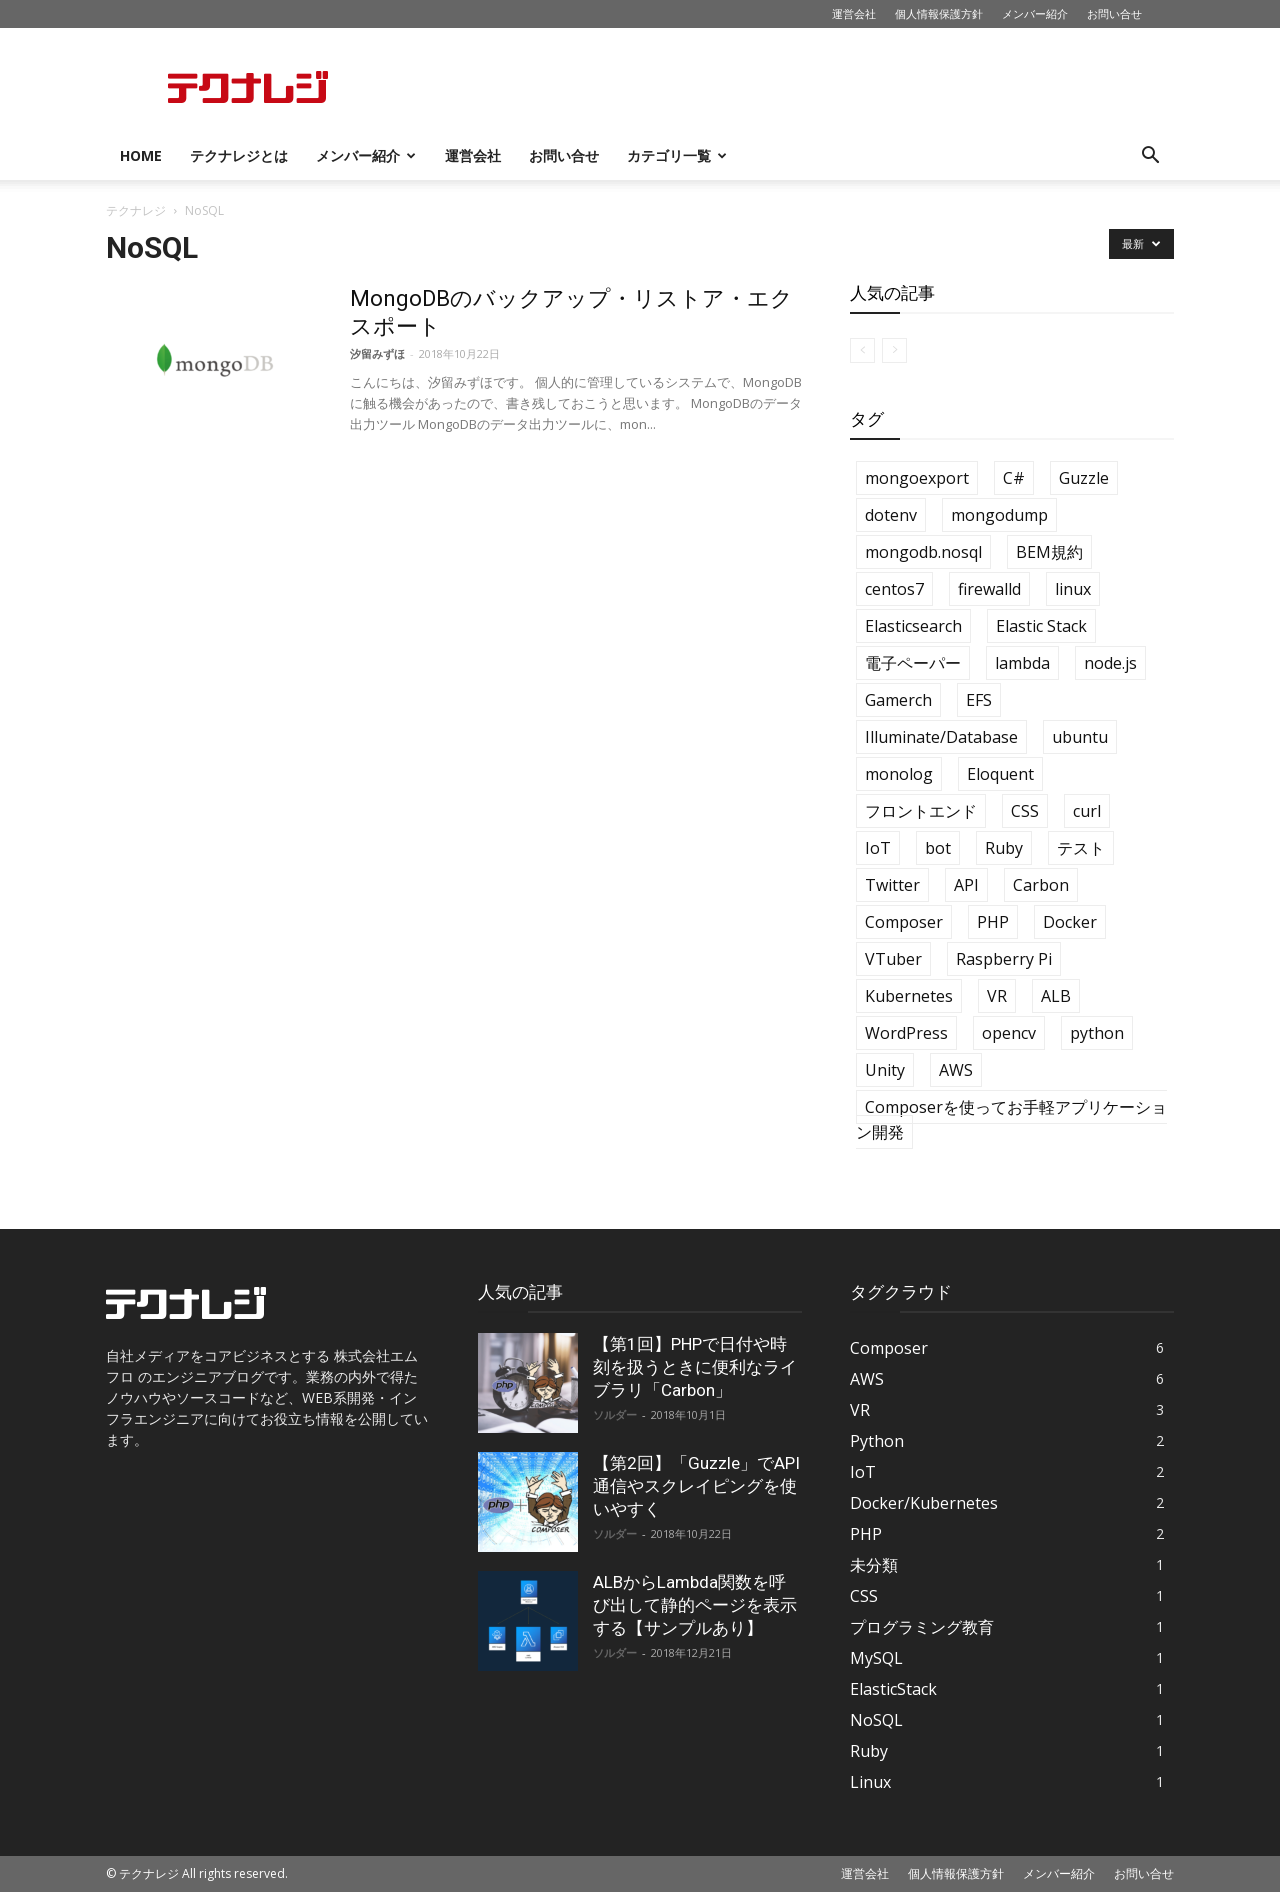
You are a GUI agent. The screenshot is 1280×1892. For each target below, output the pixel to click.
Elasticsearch (913, 626)
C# (1014, 478)
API (966, 885)
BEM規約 (1049, 552)
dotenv (891, 515)
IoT (878, 848)
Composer (904, 922)
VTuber (893, 959)
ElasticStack (893, 1689)
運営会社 (854, 13)
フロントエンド (921, 811)
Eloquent (1000, 774)
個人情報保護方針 (939, 13)
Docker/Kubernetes (924, 1503)
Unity (885, 1070)
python (1097, 1033)
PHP (993, 922)
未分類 (874, 1565)
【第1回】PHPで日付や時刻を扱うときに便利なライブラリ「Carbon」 (695, 1367)
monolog (899, 774)
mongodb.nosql (923, 552)
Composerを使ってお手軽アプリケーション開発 (1011, 1119)
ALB (1056, 996)
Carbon (1041, 885)
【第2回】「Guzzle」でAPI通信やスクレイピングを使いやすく (696, 1486)
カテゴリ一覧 (677, 155)
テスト (1081, 848)
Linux (870, 1782)
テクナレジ (136, 210)
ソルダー (615, 1414)
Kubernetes (909, 996)
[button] (1150, 157)
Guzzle (1084, 478)
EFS (979, 700)
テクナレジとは (239, 155)
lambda (1022, 663)
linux (1073, 589)
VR (997, 996)
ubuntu (1080, 737)
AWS (956, 1070)
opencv (1009, 1033)
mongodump (999, 515)
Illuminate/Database (941, 737)
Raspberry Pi (1004, 959)
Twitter (892, 885)
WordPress (906, 1033)
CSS (1025, 811)
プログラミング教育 (922, 1627)
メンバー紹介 (1035, 13)
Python (877, 1441)
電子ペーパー (913, 663)
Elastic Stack (1041, 626)
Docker (1070, 922)
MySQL (876, 1658)
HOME (141, 155)
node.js (1110, 663)
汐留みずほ (377, 353)
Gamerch (898, 700)
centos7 (894, 589)
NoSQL (876, 1720)
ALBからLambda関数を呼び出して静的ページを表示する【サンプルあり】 (695, 1605)
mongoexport (917, 478)
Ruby (1004, 848)
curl (1087, 811)
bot (938, 848)
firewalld (989, 589)
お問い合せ (1114, 13)
